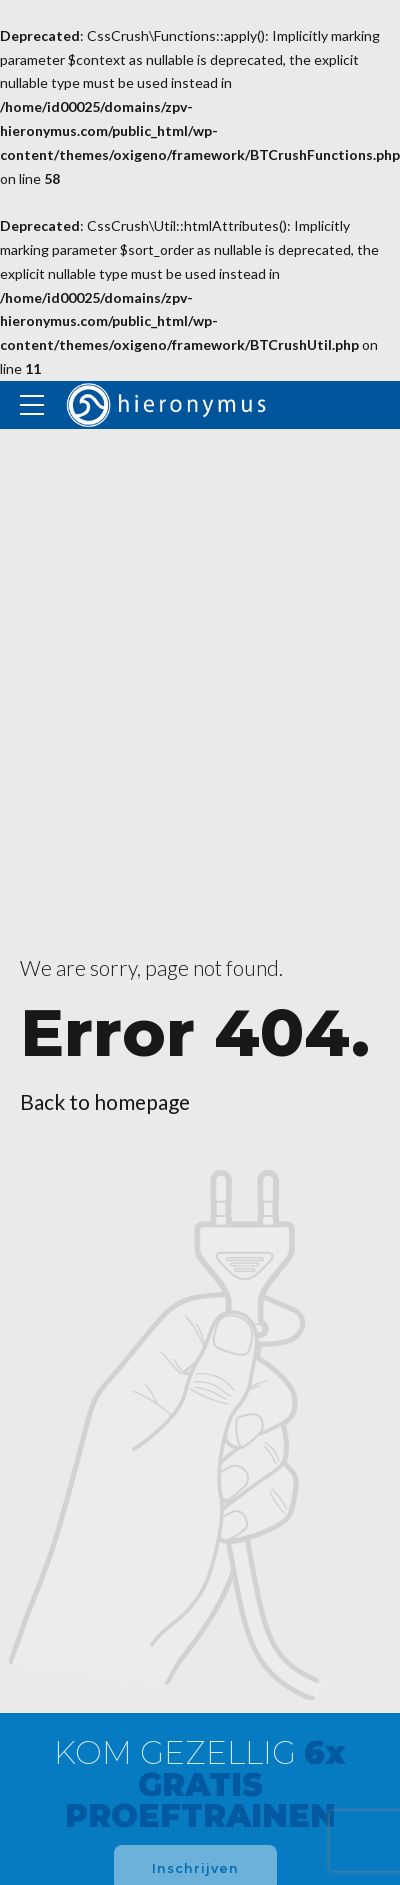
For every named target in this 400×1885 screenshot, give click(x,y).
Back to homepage (105, 1101)
